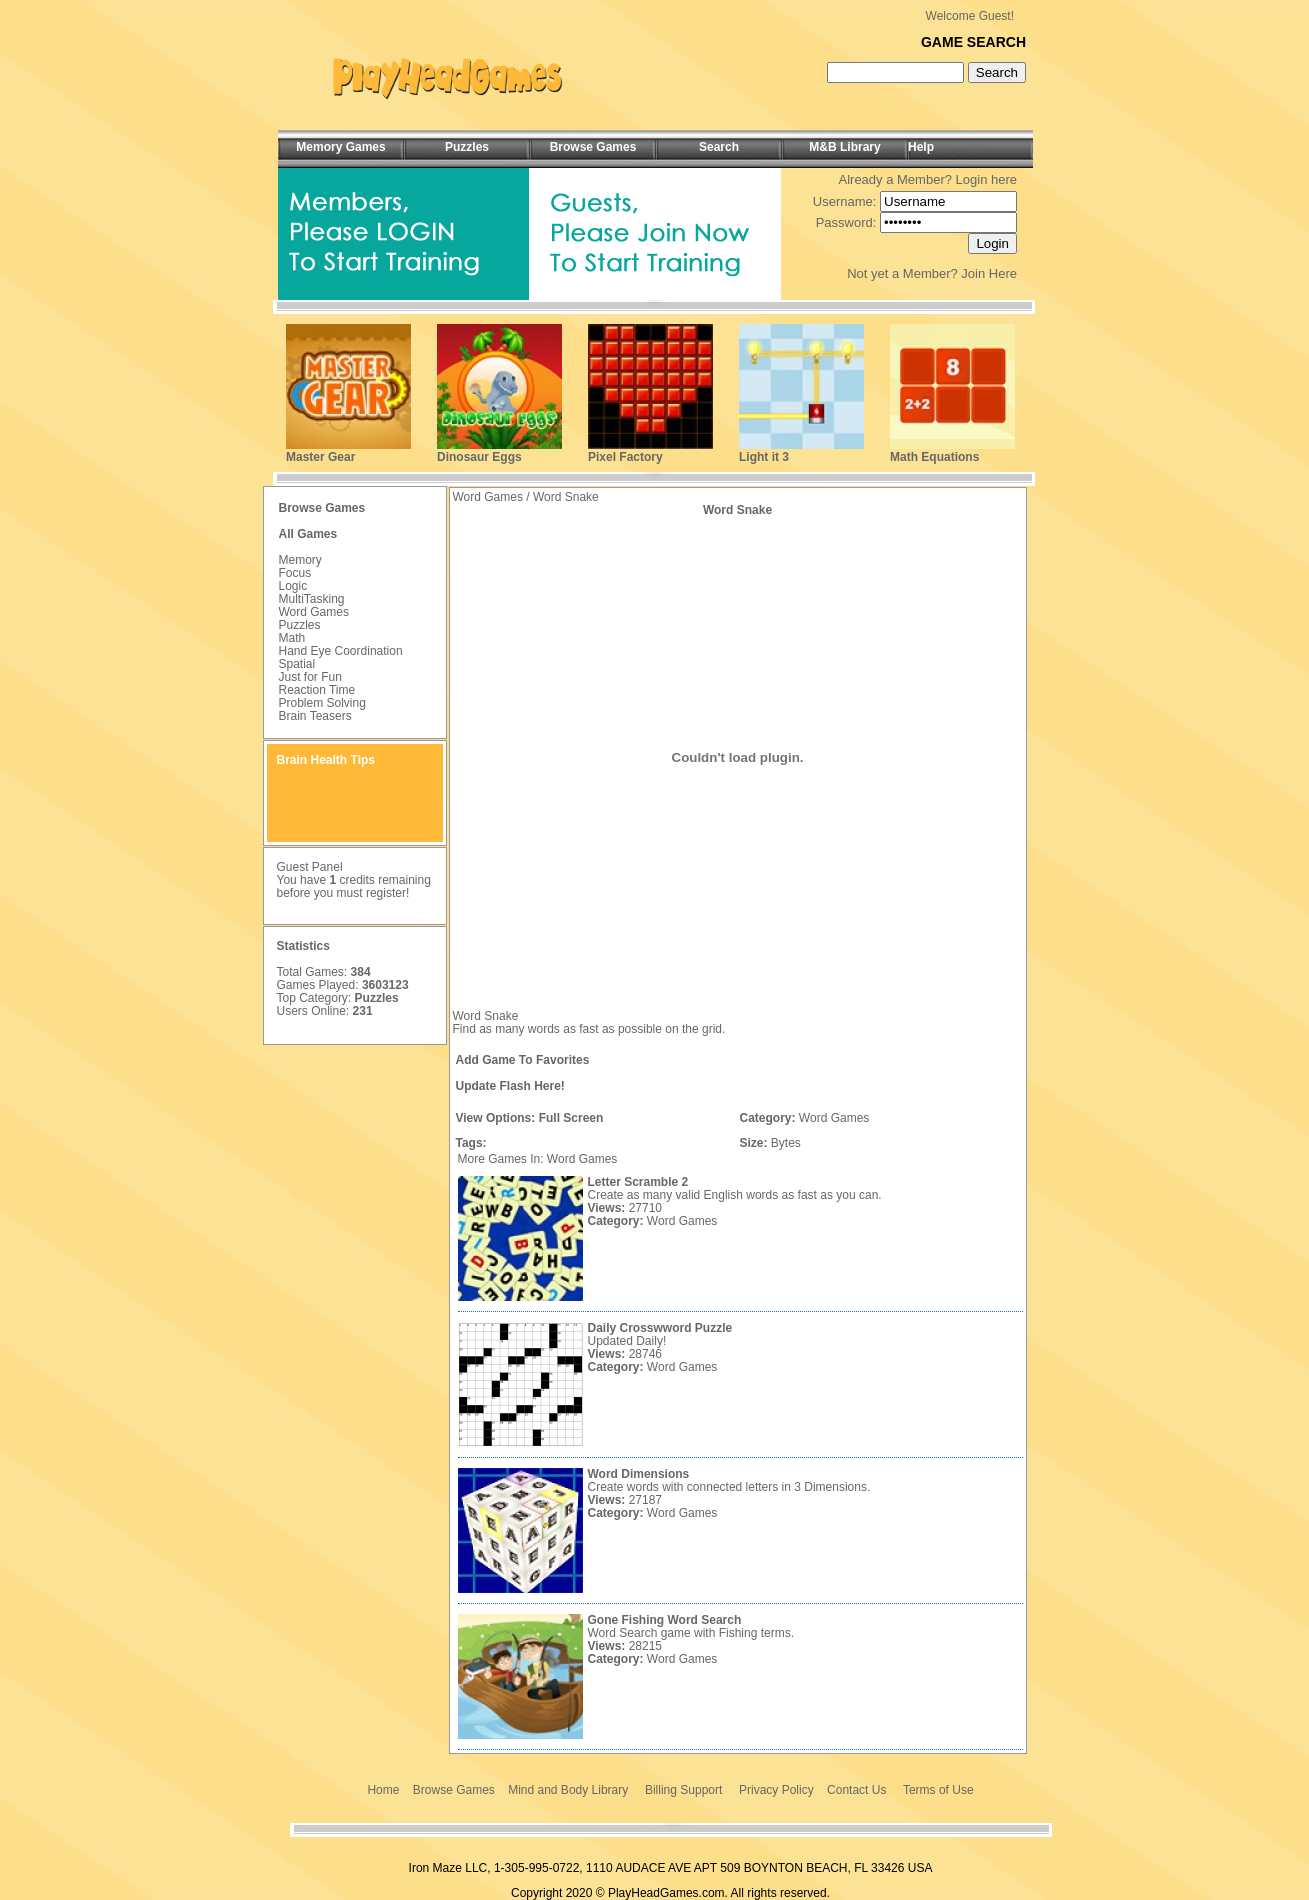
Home (383, 1790)
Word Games (314, 612)
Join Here (989, 273)
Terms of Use (938, 1790)
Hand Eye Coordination (341, 651)
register (386, 893)
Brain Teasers (315, 716)
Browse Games (454, 1790)
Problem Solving (322, 703)
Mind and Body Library (568, 1790)
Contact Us (856, 1790)
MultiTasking (312, 599)
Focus (295, 573)
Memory (300, 560)
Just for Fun (310, 677)
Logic (293, 586)
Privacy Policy (776, 1790)
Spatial (297, 664)
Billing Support (683, 1790)
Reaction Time (317, 690)
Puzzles (300, 625)
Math (292, 638)
